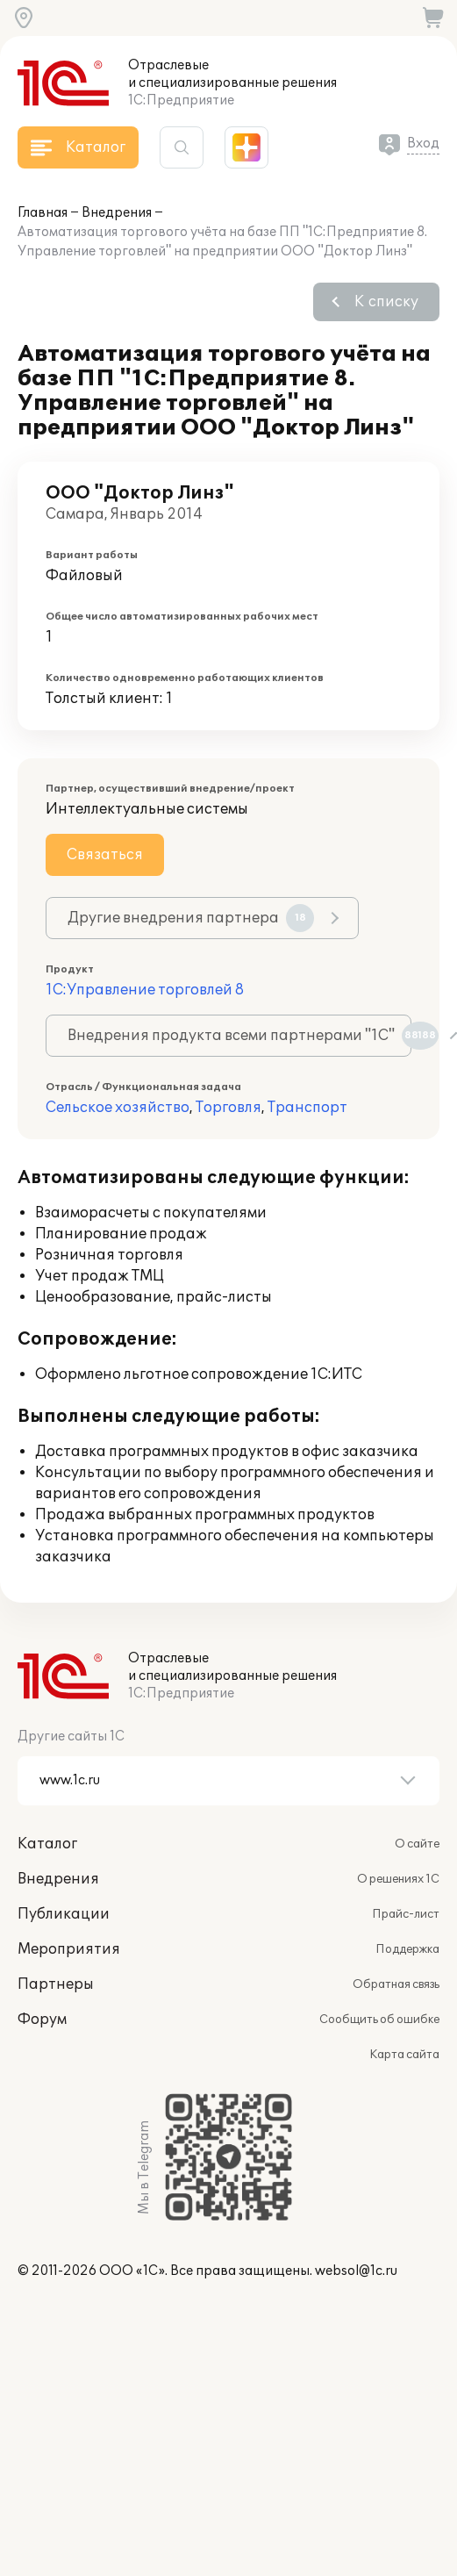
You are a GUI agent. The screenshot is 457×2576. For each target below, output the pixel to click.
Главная (43, 212)
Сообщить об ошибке (379, 2020)
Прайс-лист (405, 1914)
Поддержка (407, 1949)
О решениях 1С (398, 1879)
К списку (386, 302)
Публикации (64, 1914)
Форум (42, 2019)
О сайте (417, 1844)
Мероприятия (69, 1949)
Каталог (47, 1844)
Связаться (105, 855)
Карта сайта (404, 2055)
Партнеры (56, 1984)
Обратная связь (396, 1984)
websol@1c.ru (356, 2271)
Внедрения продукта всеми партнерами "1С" (239, 1036)
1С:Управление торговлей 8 (145, 990)
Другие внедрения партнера (191, 918)
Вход (423, 143)
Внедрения (117, 212)
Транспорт (307, 1107)
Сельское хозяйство (117, 1107)
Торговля (228, 1107)
